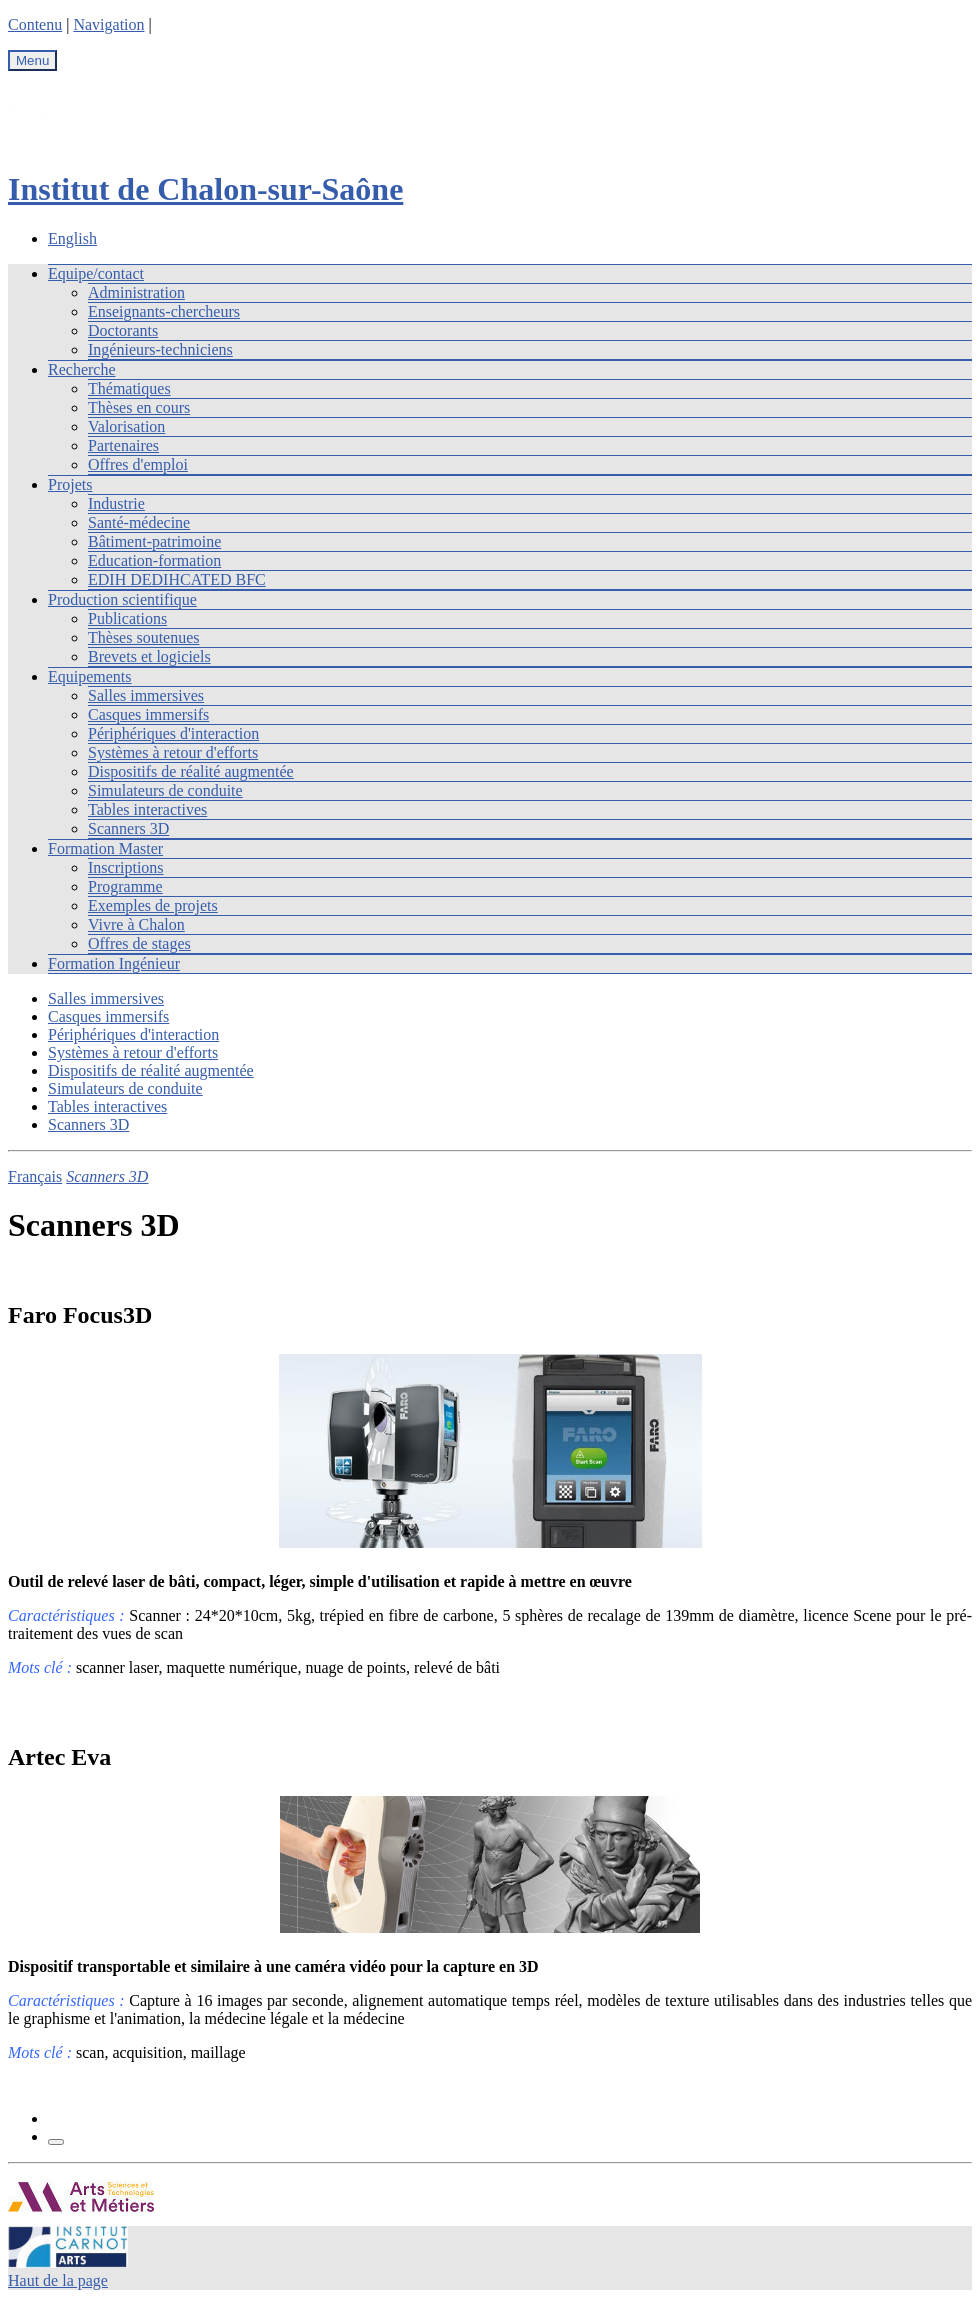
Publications (127, 618)
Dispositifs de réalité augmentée (191, 771)
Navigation (108, 24)
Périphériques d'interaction (173, 733)
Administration (136, 292)
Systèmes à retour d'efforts (173, 752)
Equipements (90, 676)
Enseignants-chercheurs (164, 311)
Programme (125, 886)
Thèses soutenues (144, 637)
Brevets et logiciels (149, 656)
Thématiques (129, 388)
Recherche (82, 369)
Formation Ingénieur (114, 963)
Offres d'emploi (138, 464)
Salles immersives (146, 695)
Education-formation (154, 560)
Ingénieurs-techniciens (160, 349)
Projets (70, 484)
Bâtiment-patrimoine (154, 541)
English (72, 238)
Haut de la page (58, 2280)
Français (35, 1176)
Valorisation (126, 426)
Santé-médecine (139, 522)
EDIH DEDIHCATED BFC (177, 579)
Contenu (35, 24)
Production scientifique (122, 599)
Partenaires (123, 445)
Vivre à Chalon (136, 924)
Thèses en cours (139, 407)
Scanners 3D (128, 828)
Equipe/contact (96, 273)
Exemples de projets (153, 905)
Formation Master (105, 848)
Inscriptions (126, 867)
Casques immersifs (148, 714)
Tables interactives (147, 809)
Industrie (116, 503)
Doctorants (123, 330)
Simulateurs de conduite (165, 790)
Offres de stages (139, 943)
